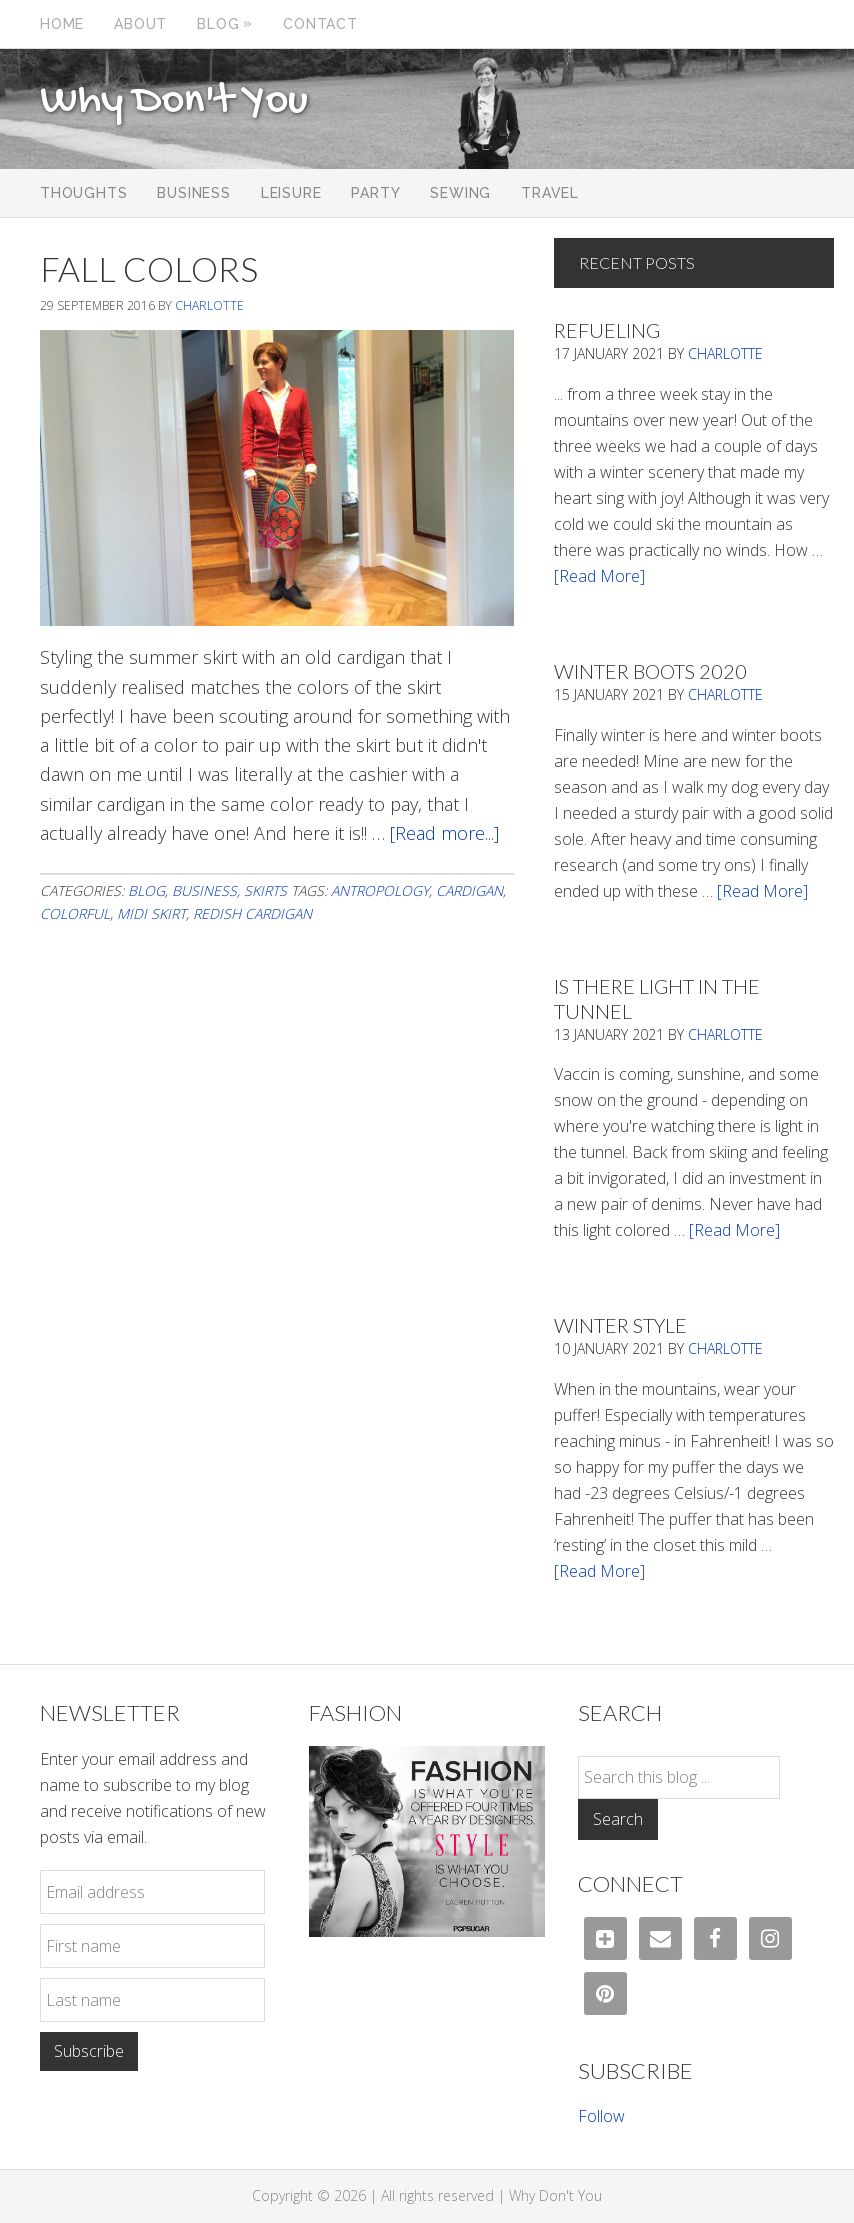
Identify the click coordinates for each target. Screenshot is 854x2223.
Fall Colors (149, 268)
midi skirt (151, 913)
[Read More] (599, 576)
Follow (601, 2116)
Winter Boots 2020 (650, 671)
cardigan (469, 890)
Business (204, 890)
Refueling (607, 330)
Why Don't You (174, 102)
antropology (380, 890)
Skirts (265, 890)
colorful (75, 913)
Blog (146, 890)
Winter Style (620, 1325)
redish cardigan (252, 913)
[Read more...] (444, 833)
